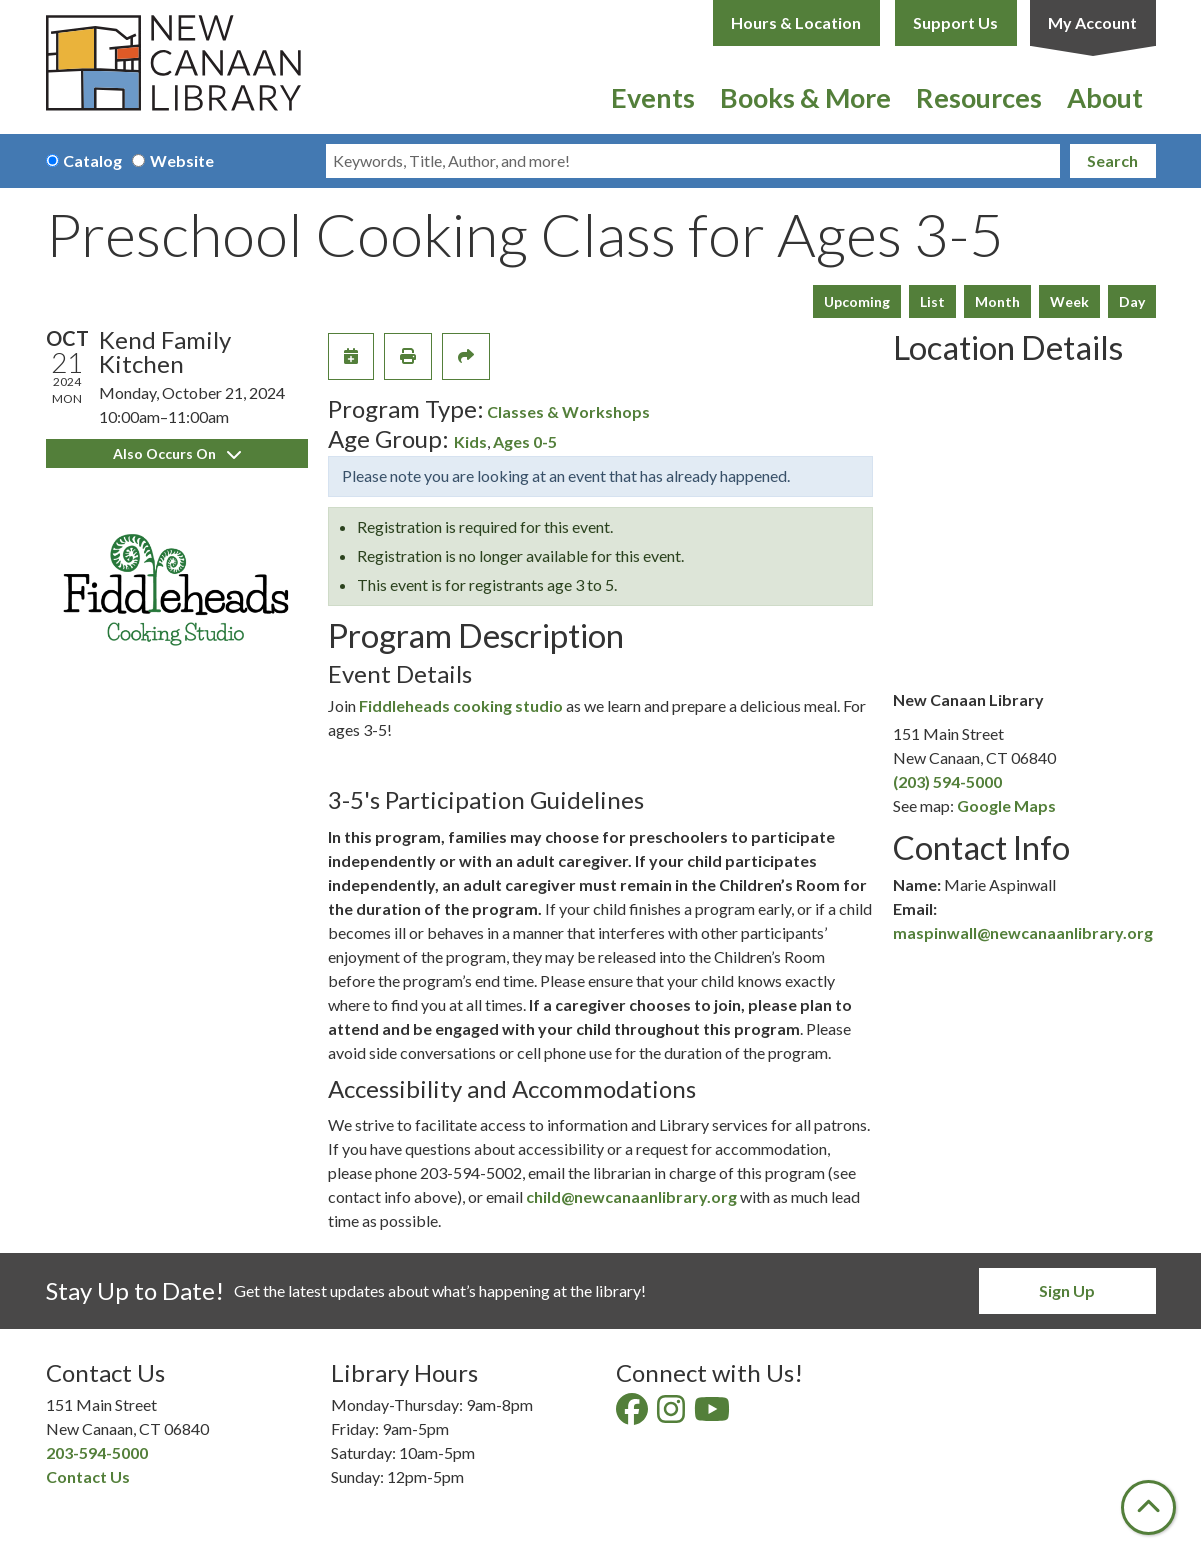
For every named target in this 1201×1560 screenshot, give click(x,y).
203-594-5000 (97, 1452)
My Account (1092, 22)
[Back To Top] (1148, 1507)
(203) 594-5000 (947, 781)
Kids (470, 441)
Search (1112, 160)
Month (997, 301)
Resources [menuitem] (979, 97)
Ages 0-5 (525, 441)
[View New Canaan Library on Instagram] (672, 1414)
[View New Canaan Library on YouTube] (713, 1414)
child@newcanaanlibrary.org (631, 1196)
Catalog (92, 160)
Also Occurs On (177, 453)
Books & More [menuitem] (805, 97)
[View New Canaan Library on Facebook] (633, 1414)
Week (1069, 301)
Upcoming (857, 301)
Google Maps (1006, 805)
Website (182, 160)
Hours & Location (796, 22)
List (932, 301)
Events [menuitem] (653, 97)
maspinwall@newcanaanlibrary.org (1023, 932)
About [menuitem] (1105, 97)
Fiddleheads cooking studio (461, 705)
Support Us (955, 22)
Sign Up (1067, 1290)
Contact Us (88, 1476)
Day (1132, 301)
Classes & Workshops (568, 411)
